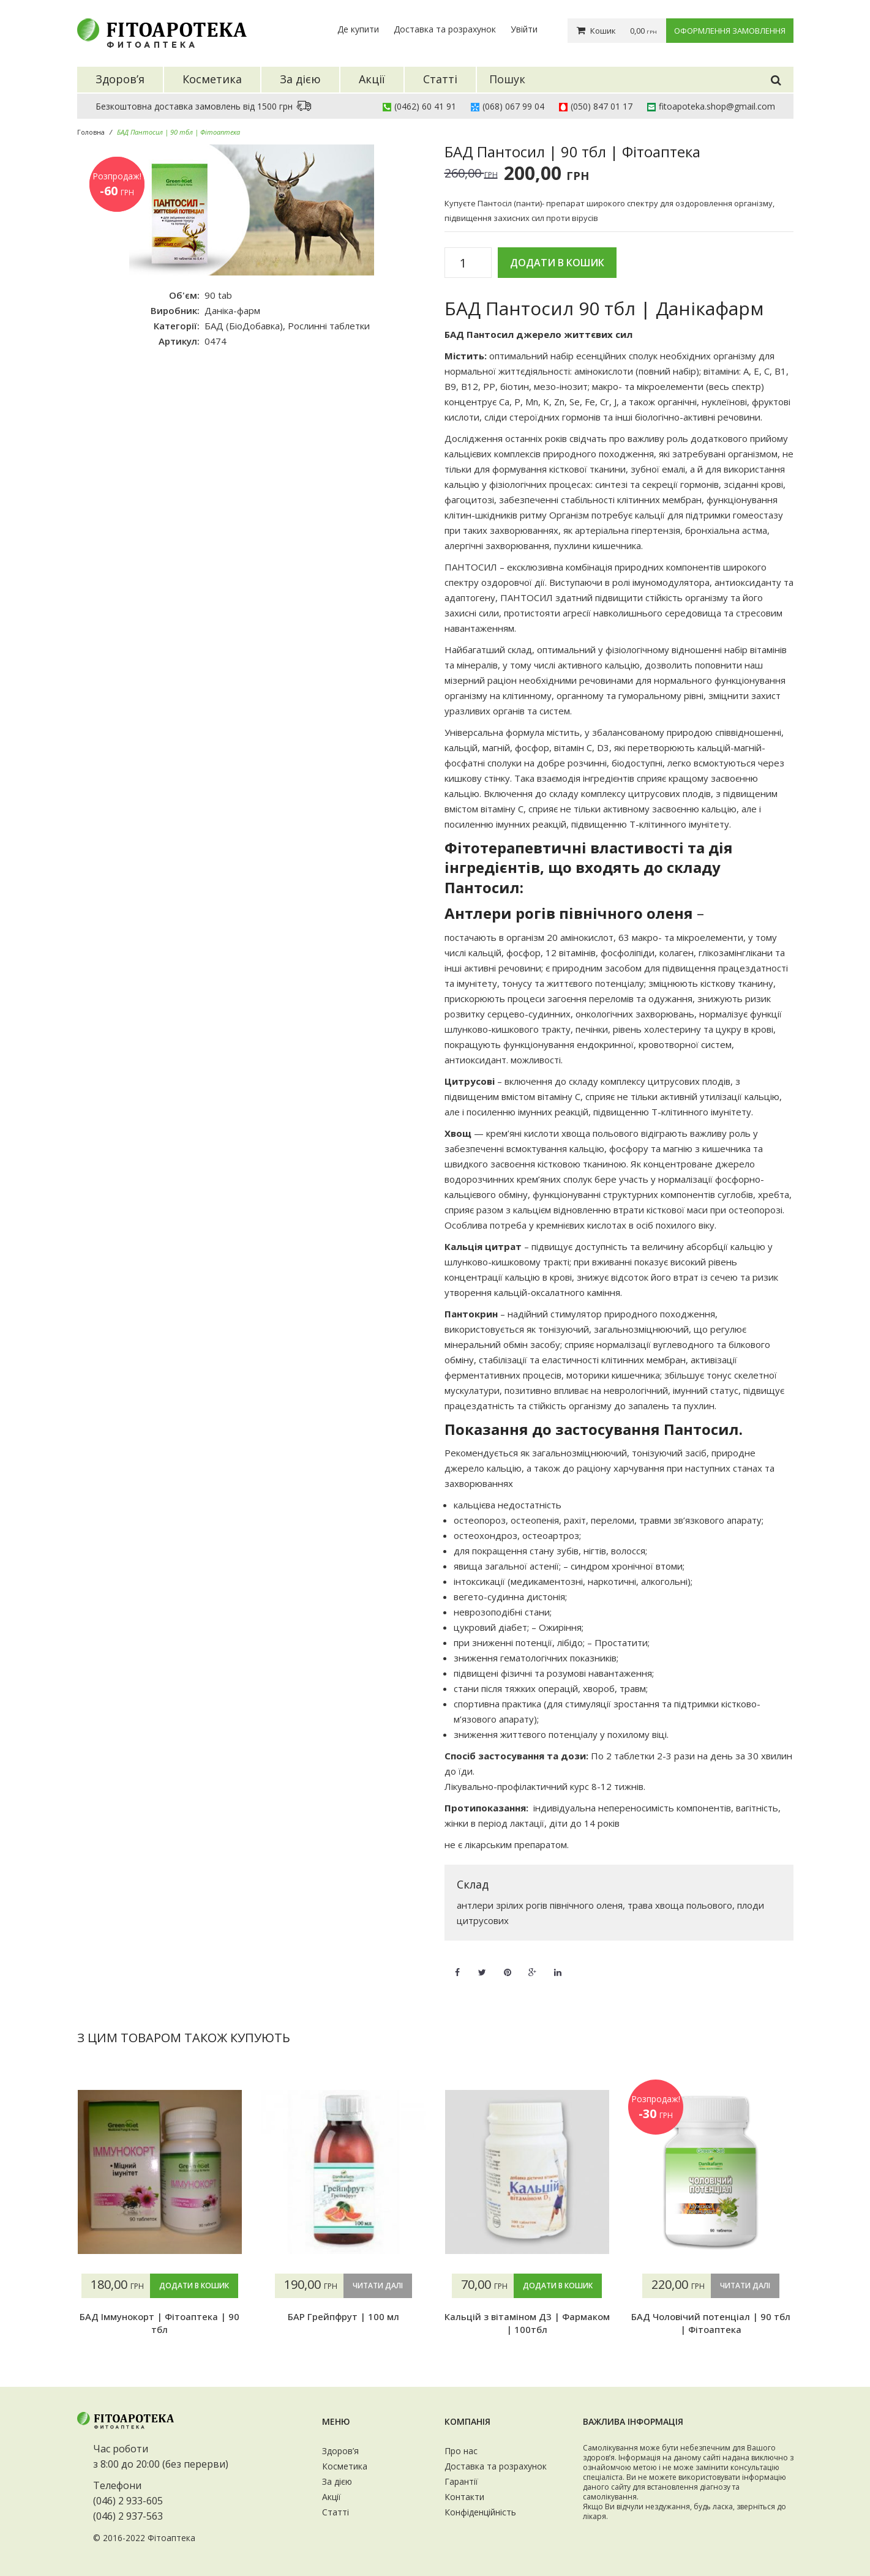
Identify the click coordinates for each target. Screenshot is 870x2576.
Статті (335, 2512)
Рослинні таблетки (329, 326)
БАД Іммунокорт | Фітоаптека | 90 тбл (159, 2322)
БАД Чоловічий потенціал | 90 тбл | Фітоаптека (710, 2322)
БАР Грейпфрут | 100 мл (343, 2316)
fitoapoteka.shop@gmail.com (717, 106)
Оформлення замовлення (730, 30)
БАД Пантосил (479, 334)
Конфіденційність (480, 2512)
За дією (337, 2481)
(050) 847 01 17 (601, 106)
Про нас (461, 2451)
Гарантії (461, 2481)
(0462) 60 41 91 (425, 106)
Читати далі (378, 2285)
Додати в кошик (557, 262)
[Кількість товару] (468, 263)
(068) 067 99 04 (513, 106)
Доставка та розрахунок (445, 29)
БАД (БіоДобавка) (243, 326)
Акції (331, 2497)
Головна (91, 132)
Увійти (524, 29)
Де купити (358, 29)
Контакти (464, 2497)
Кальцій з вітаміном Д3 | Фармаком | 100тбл (527, 2322)
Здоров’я (340, 2451)
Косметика (344, 2466)
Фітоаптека (171, 2538)
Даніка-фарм (232, 310)
